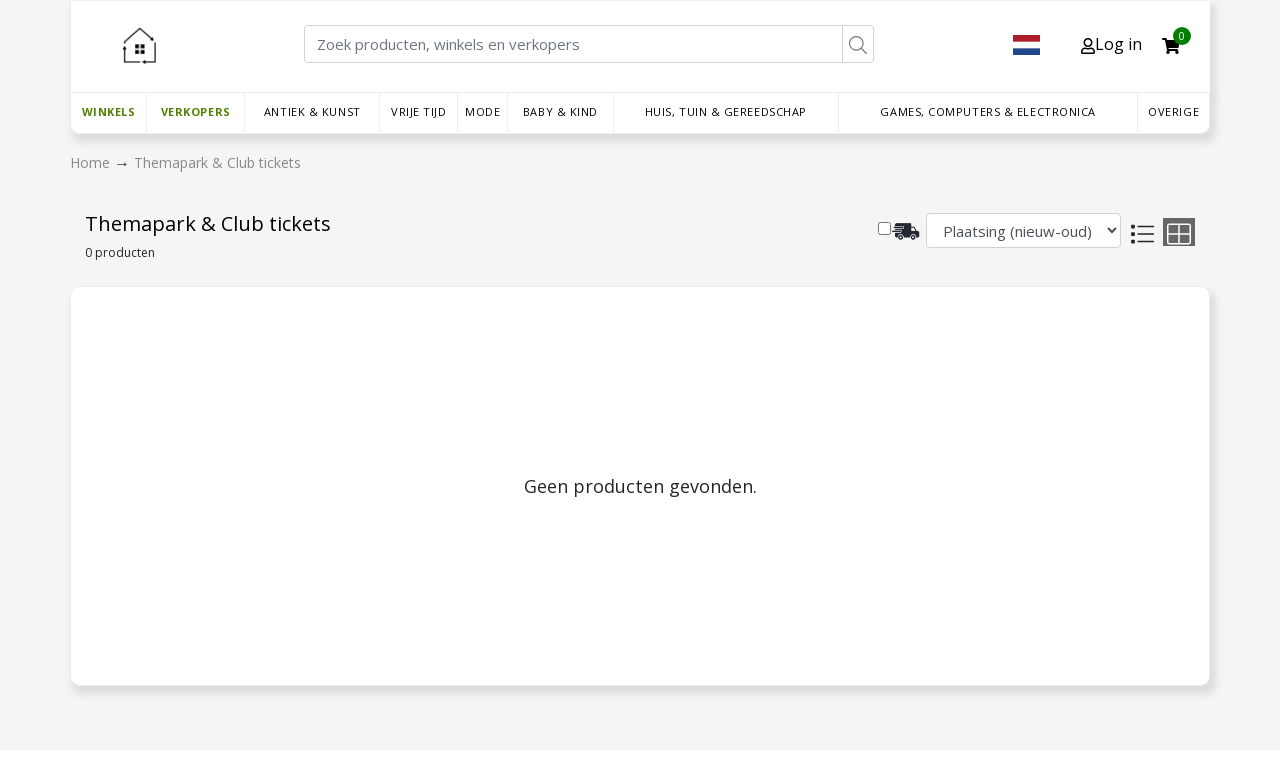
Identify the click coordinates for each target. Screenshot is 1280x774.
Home (92, 162)
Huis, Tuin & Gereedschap (726, 111)
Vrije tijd (419, 111)
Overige (1173, 111)
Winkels (109, 111)
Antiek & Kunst (312, 111)
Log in (1111, 44)
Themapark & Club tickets (217, 162)
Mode (482, 111)
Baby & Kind (560, 111)
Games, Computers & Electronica (988, 111)
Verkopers (196, 111)
